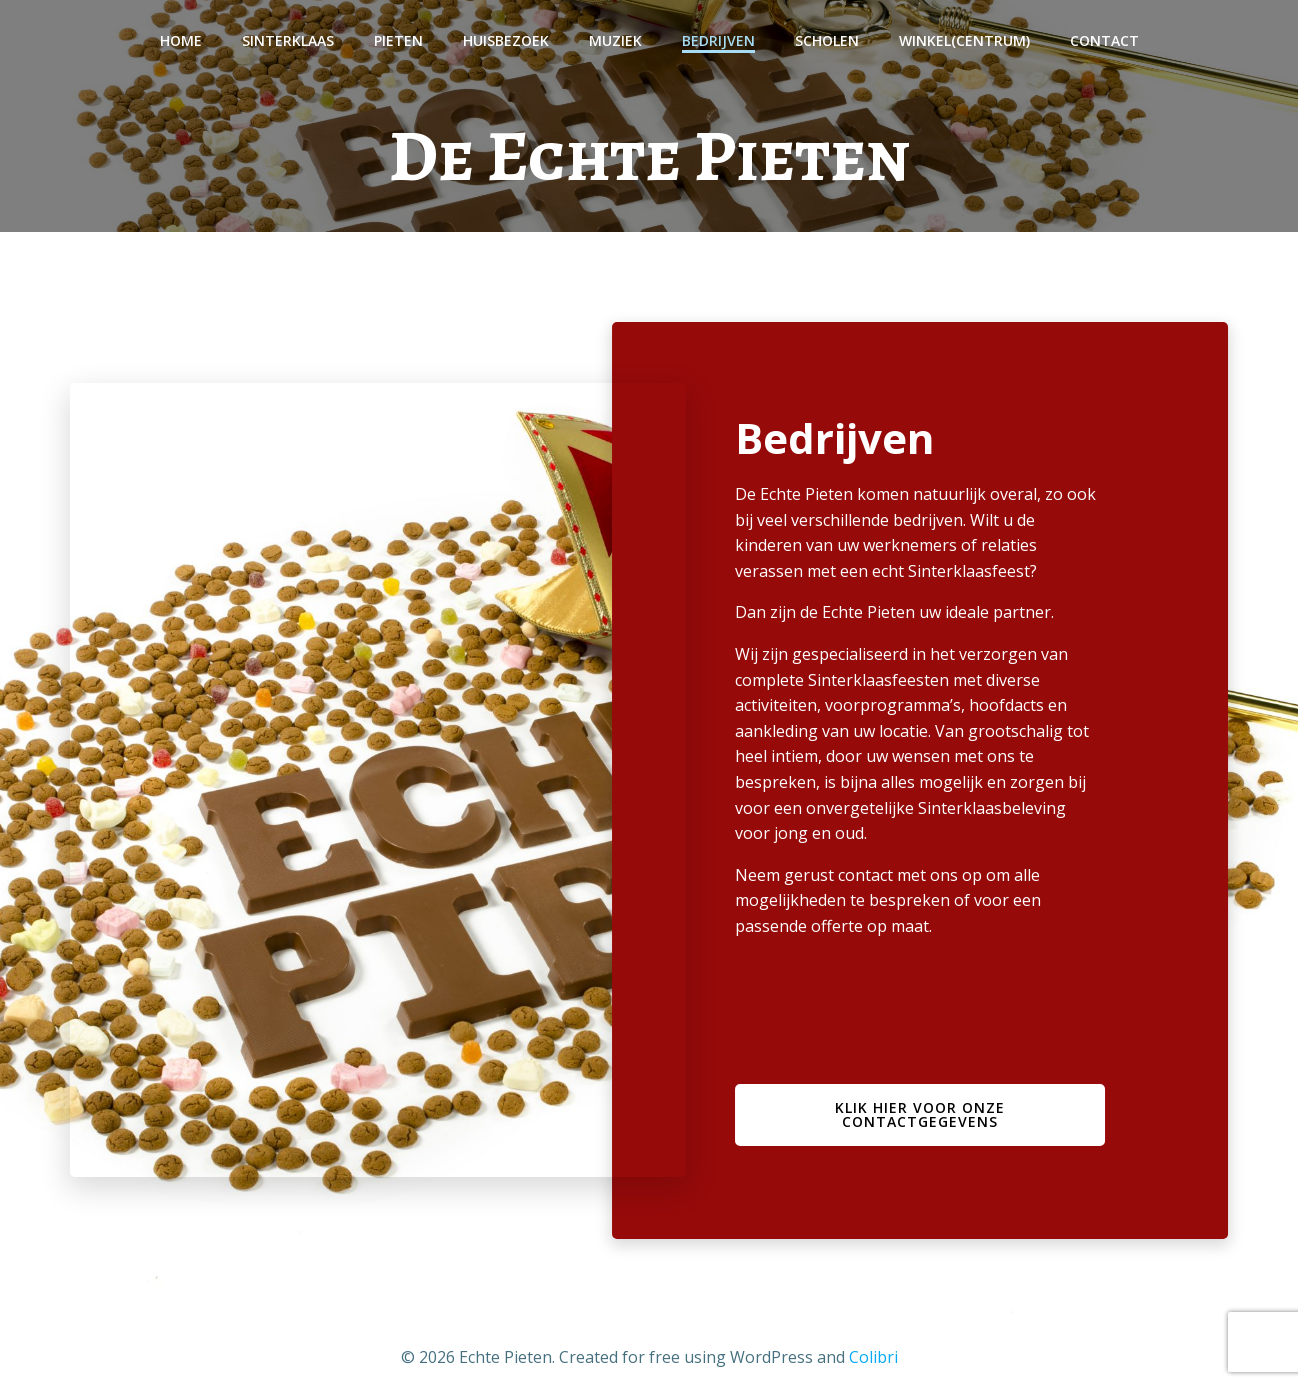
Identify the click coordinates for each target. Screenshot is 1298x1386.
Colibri (873, 1357)
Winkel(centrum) (964, 40)
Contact (1104, 40)
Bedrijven (718, 40)
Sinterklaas (288, 40)
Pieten (398, 40)
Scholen (827, 40)
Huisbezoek (506, 40)
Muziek (615, 40)
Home (181, 40)
